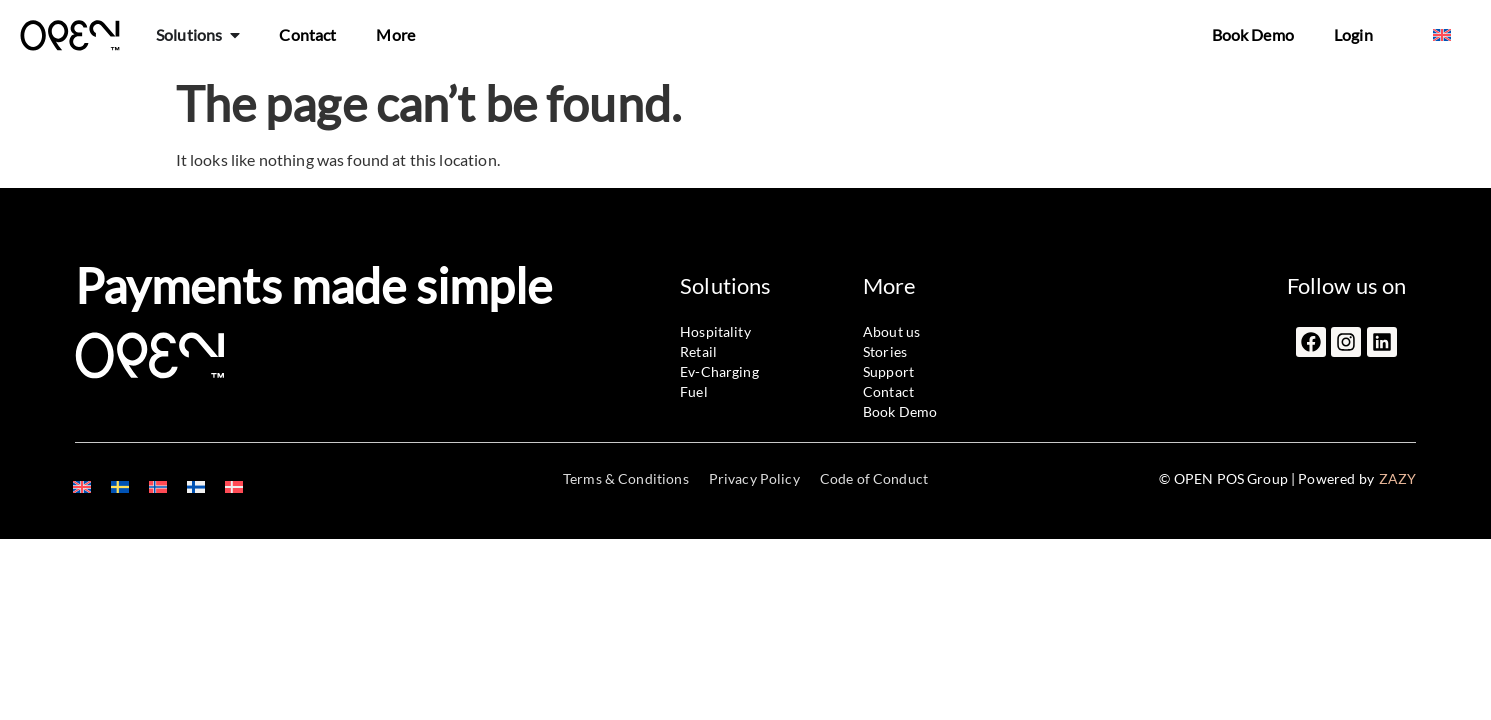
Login (1353, 34)
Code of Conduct (874, 478)
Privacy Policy (754, 478)
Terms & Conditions (626, 478)
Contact (307, 34)
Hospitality (715, 331)
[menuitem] (1442, 35)
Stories (885, 351)
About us (891, 331)
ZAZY (1398, 478)
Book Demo (1253, 34)
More (395, 34)
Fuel (694, 391)
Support (888, 371)
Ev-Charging (719, 371)
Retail (698, 351)
